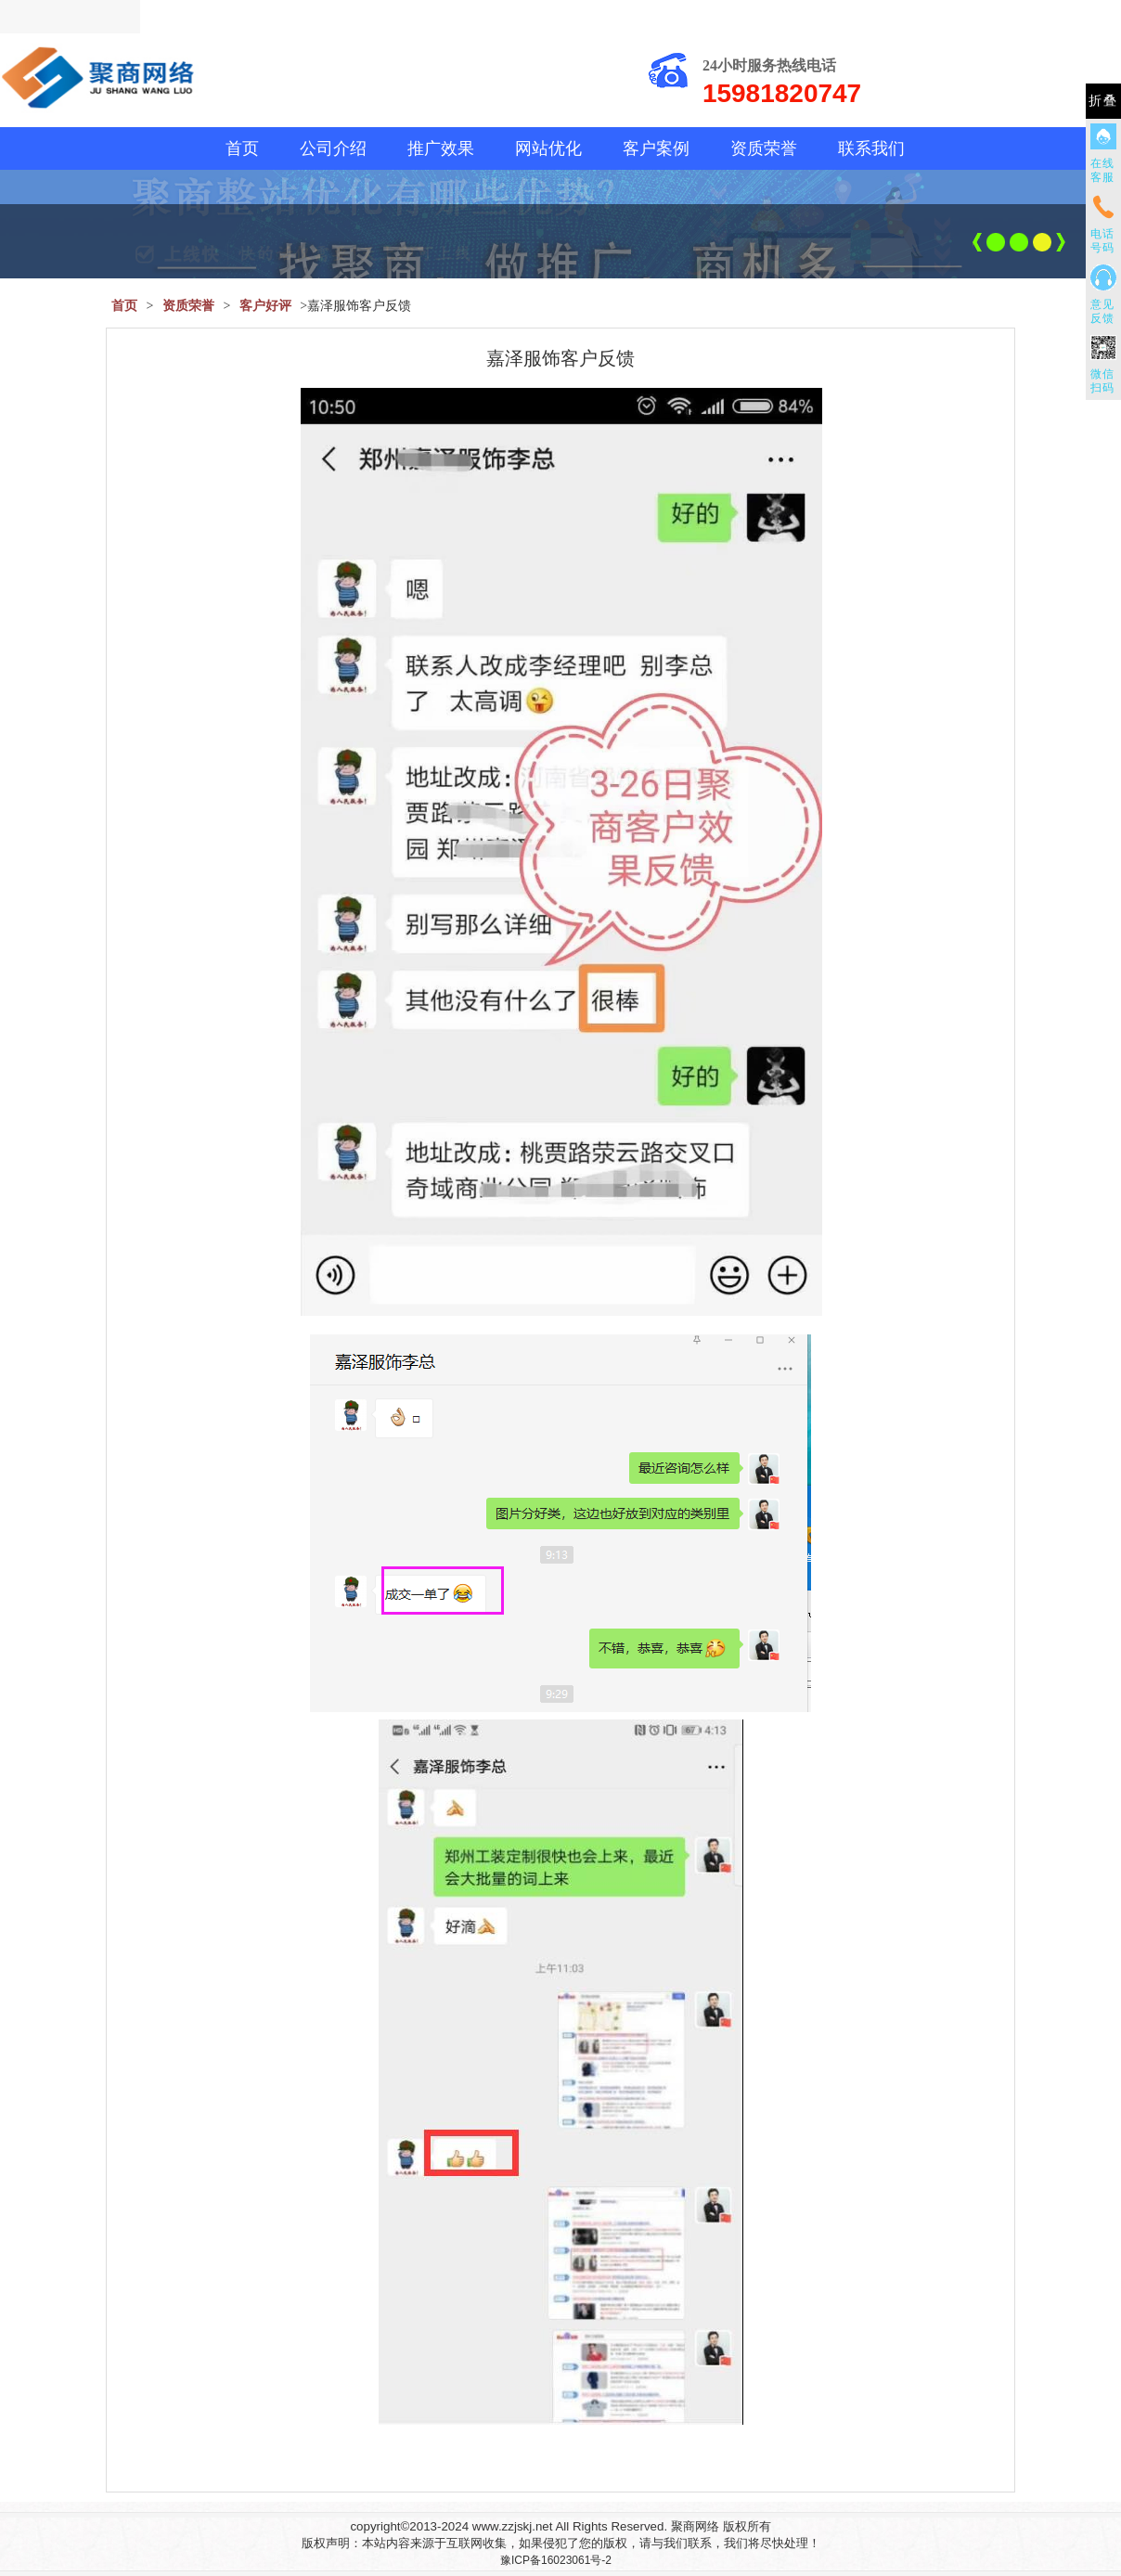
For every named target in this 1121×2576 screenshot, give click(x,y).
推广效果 (440, 148)
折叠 (1103, 101)
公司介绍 (333, 148)
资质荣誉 (763, 148)
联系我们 (871, 148)
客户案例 (656, 148)
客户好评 (265, 306)
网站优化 (548, 148)
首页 (242, 148)
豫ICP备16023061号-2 (556, 2560)
